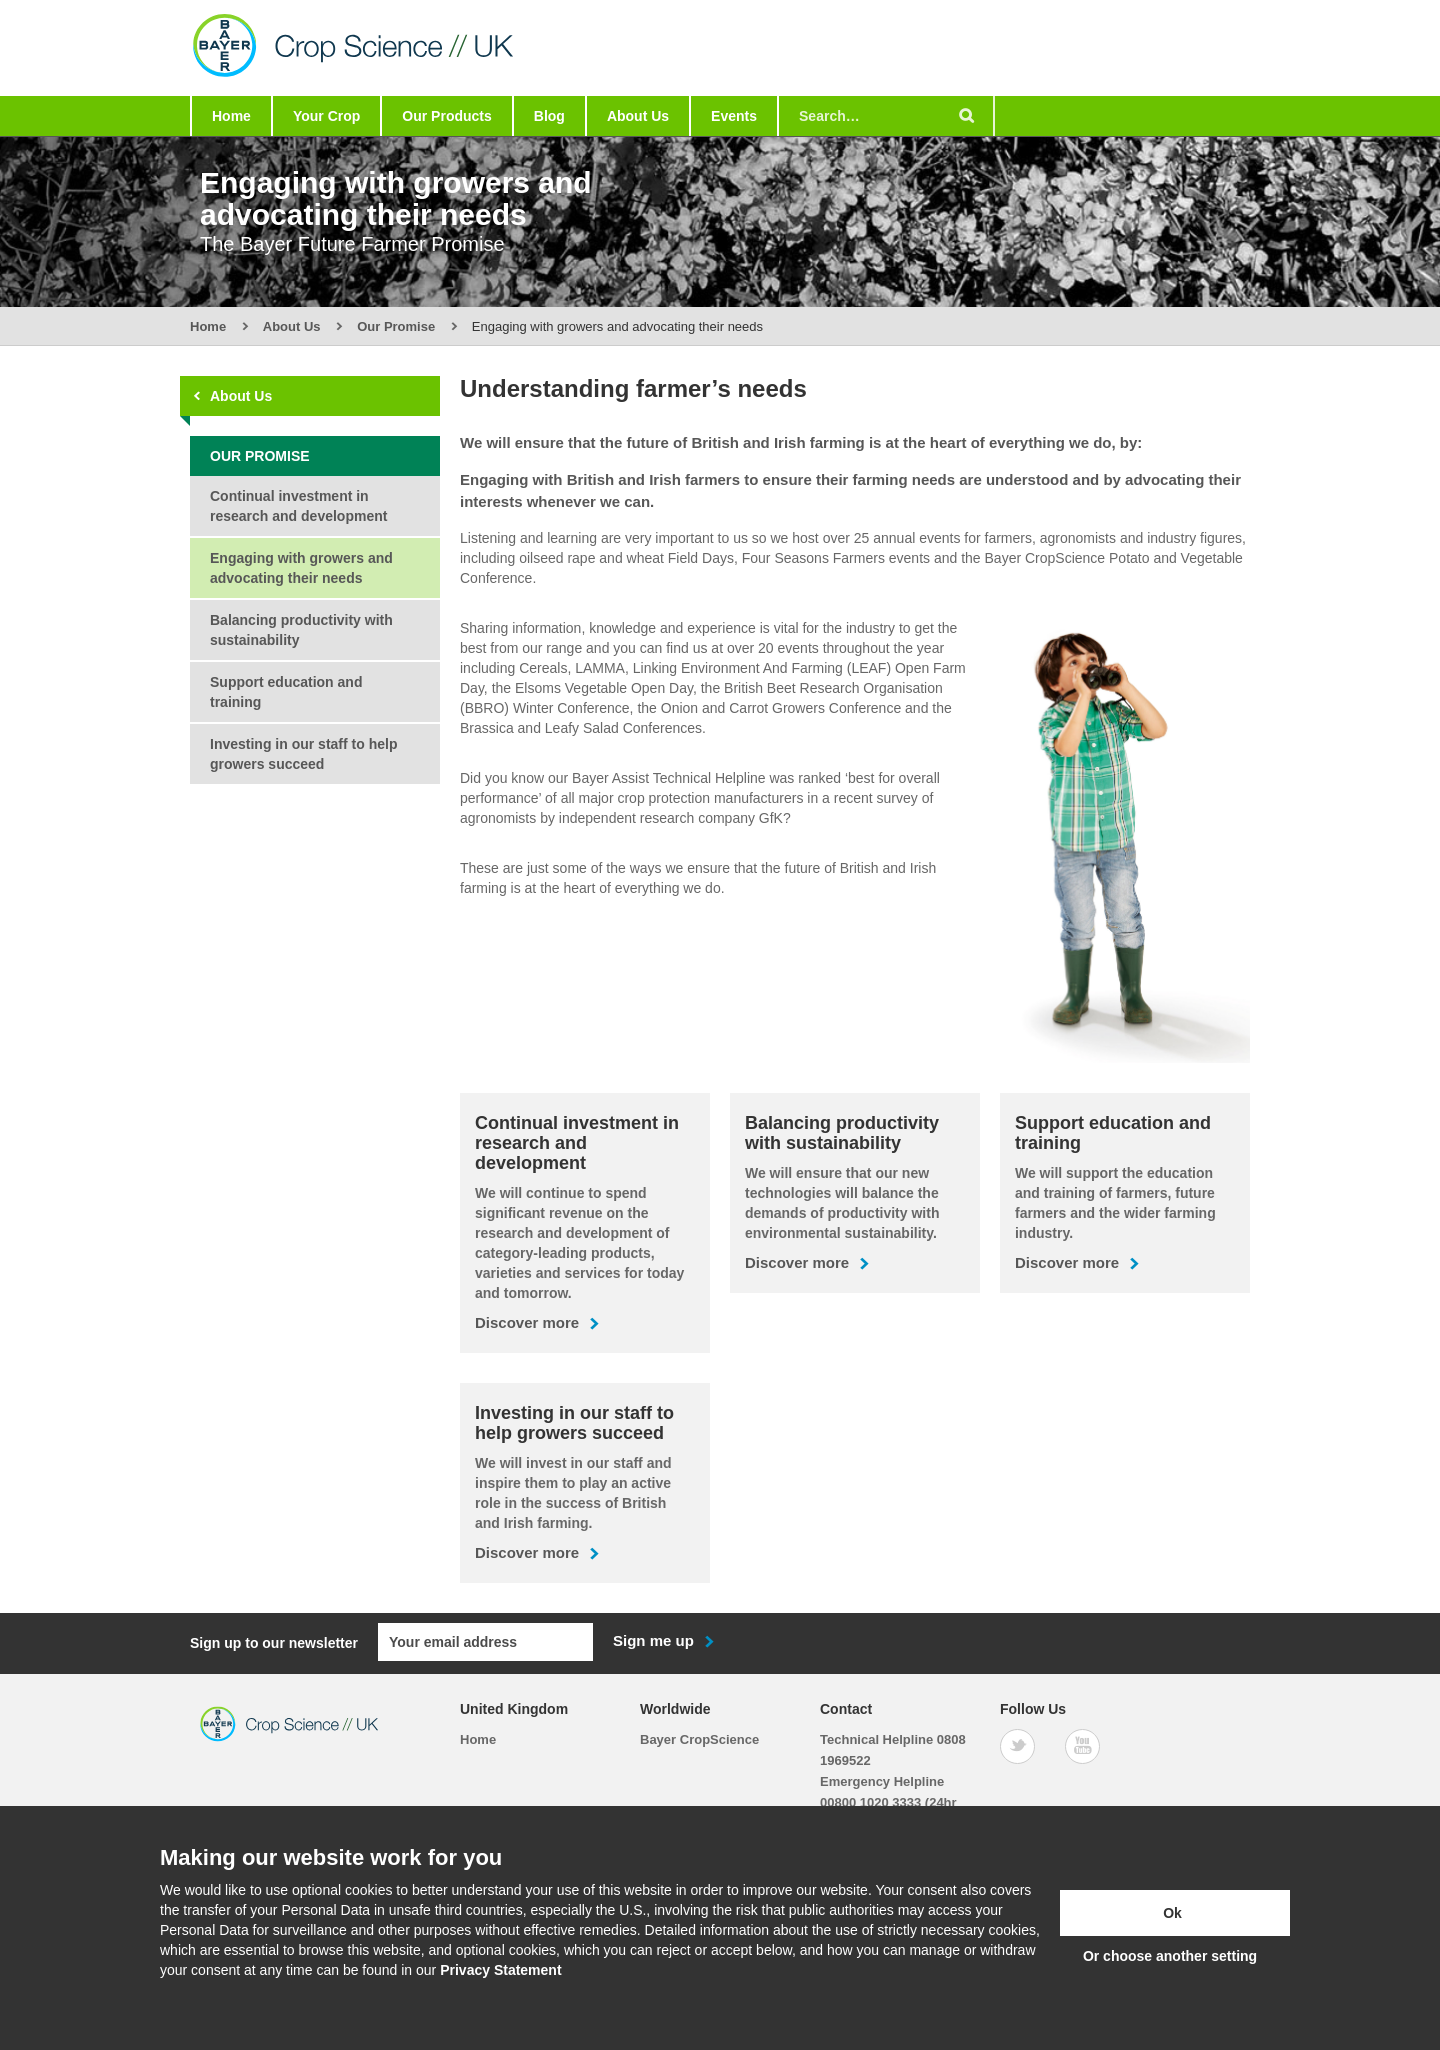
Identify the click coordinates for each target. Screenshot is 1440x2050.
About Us (638, 116)
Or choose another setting (1170, 1956)
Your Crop (326, 116)
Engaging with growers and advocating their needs (301, 568)
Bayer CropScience (699, 1738)
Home (231, 116)
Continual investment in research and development (298, 506)
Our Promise (396, 326)
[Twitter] (1017, 1745)
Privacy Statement (500, 1970)
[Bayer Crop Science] (378, 86)
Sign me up (653, 1640)
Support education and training (286, 692)
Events (734, 116)
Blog (549, 116)
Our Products (446, 116)
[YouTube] (1082, 1745)
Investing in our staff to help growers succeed (303, 754)
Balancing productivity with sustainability (301, 630)
